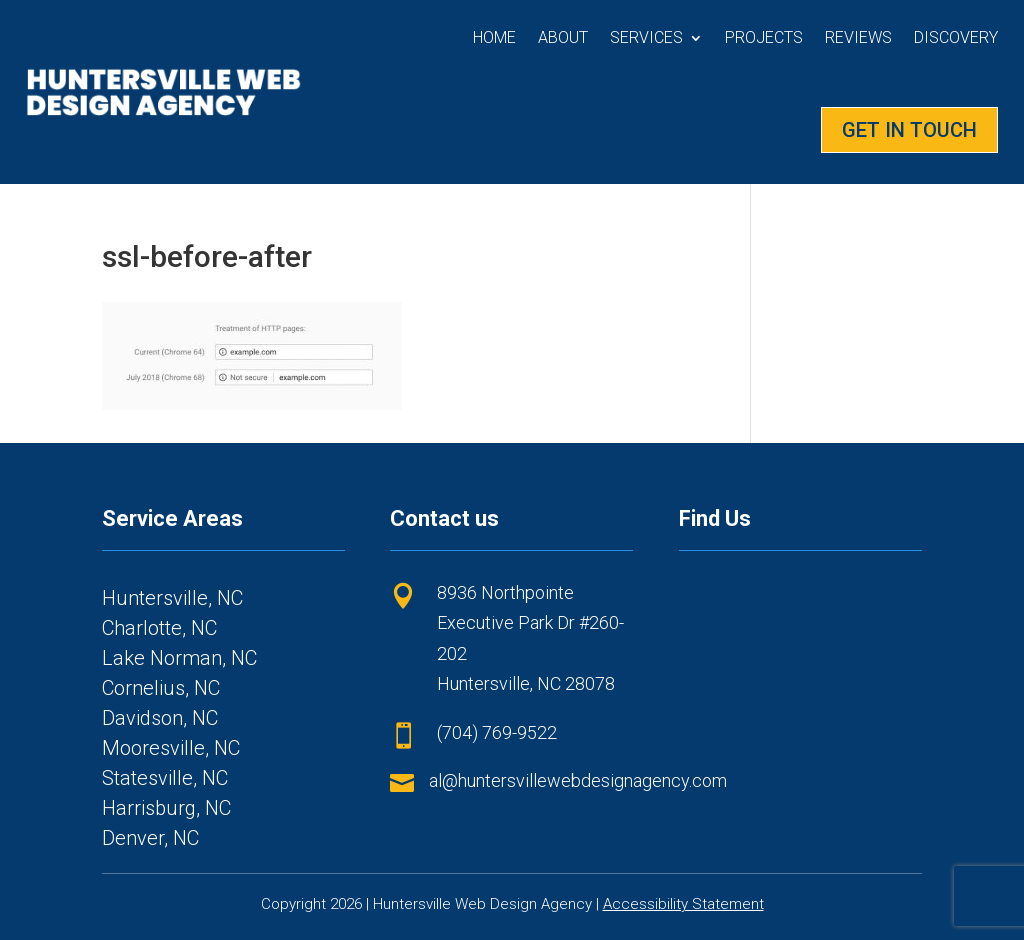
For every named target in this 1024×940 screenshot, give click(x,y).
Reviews (858, 37)
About (563, 37)
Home (494, 37)
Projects (764, 37)
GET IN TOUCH (909, 130)
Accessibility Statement (683, 904)
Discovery (956, 37)
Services (646, 37)
